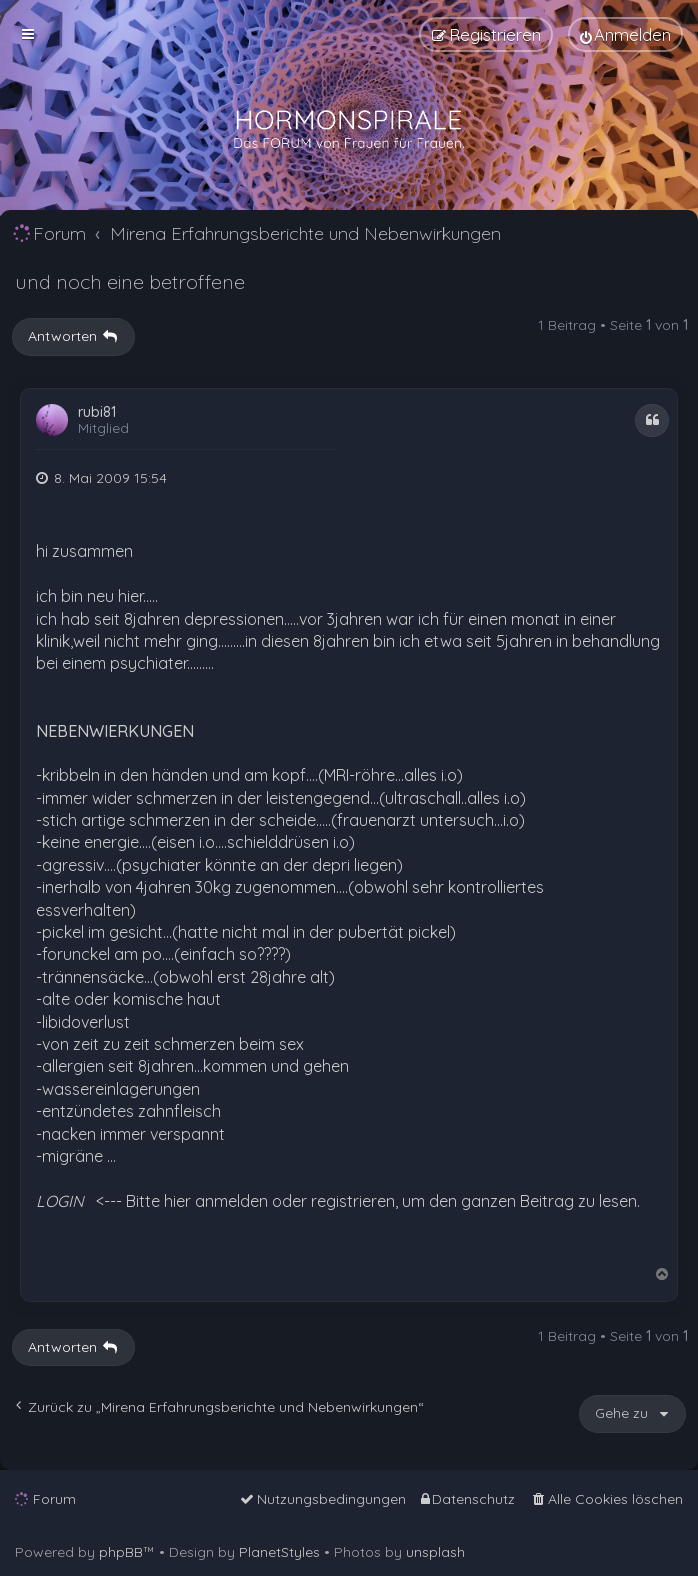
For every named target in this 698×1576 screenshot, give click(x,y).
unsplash (435, 1552)
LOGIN (60, 1201)
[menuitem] (625, 34)
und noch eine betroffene (130, 281)
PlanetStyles (279, 1552)
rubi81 (97, 412)
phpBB (121, 1552)
